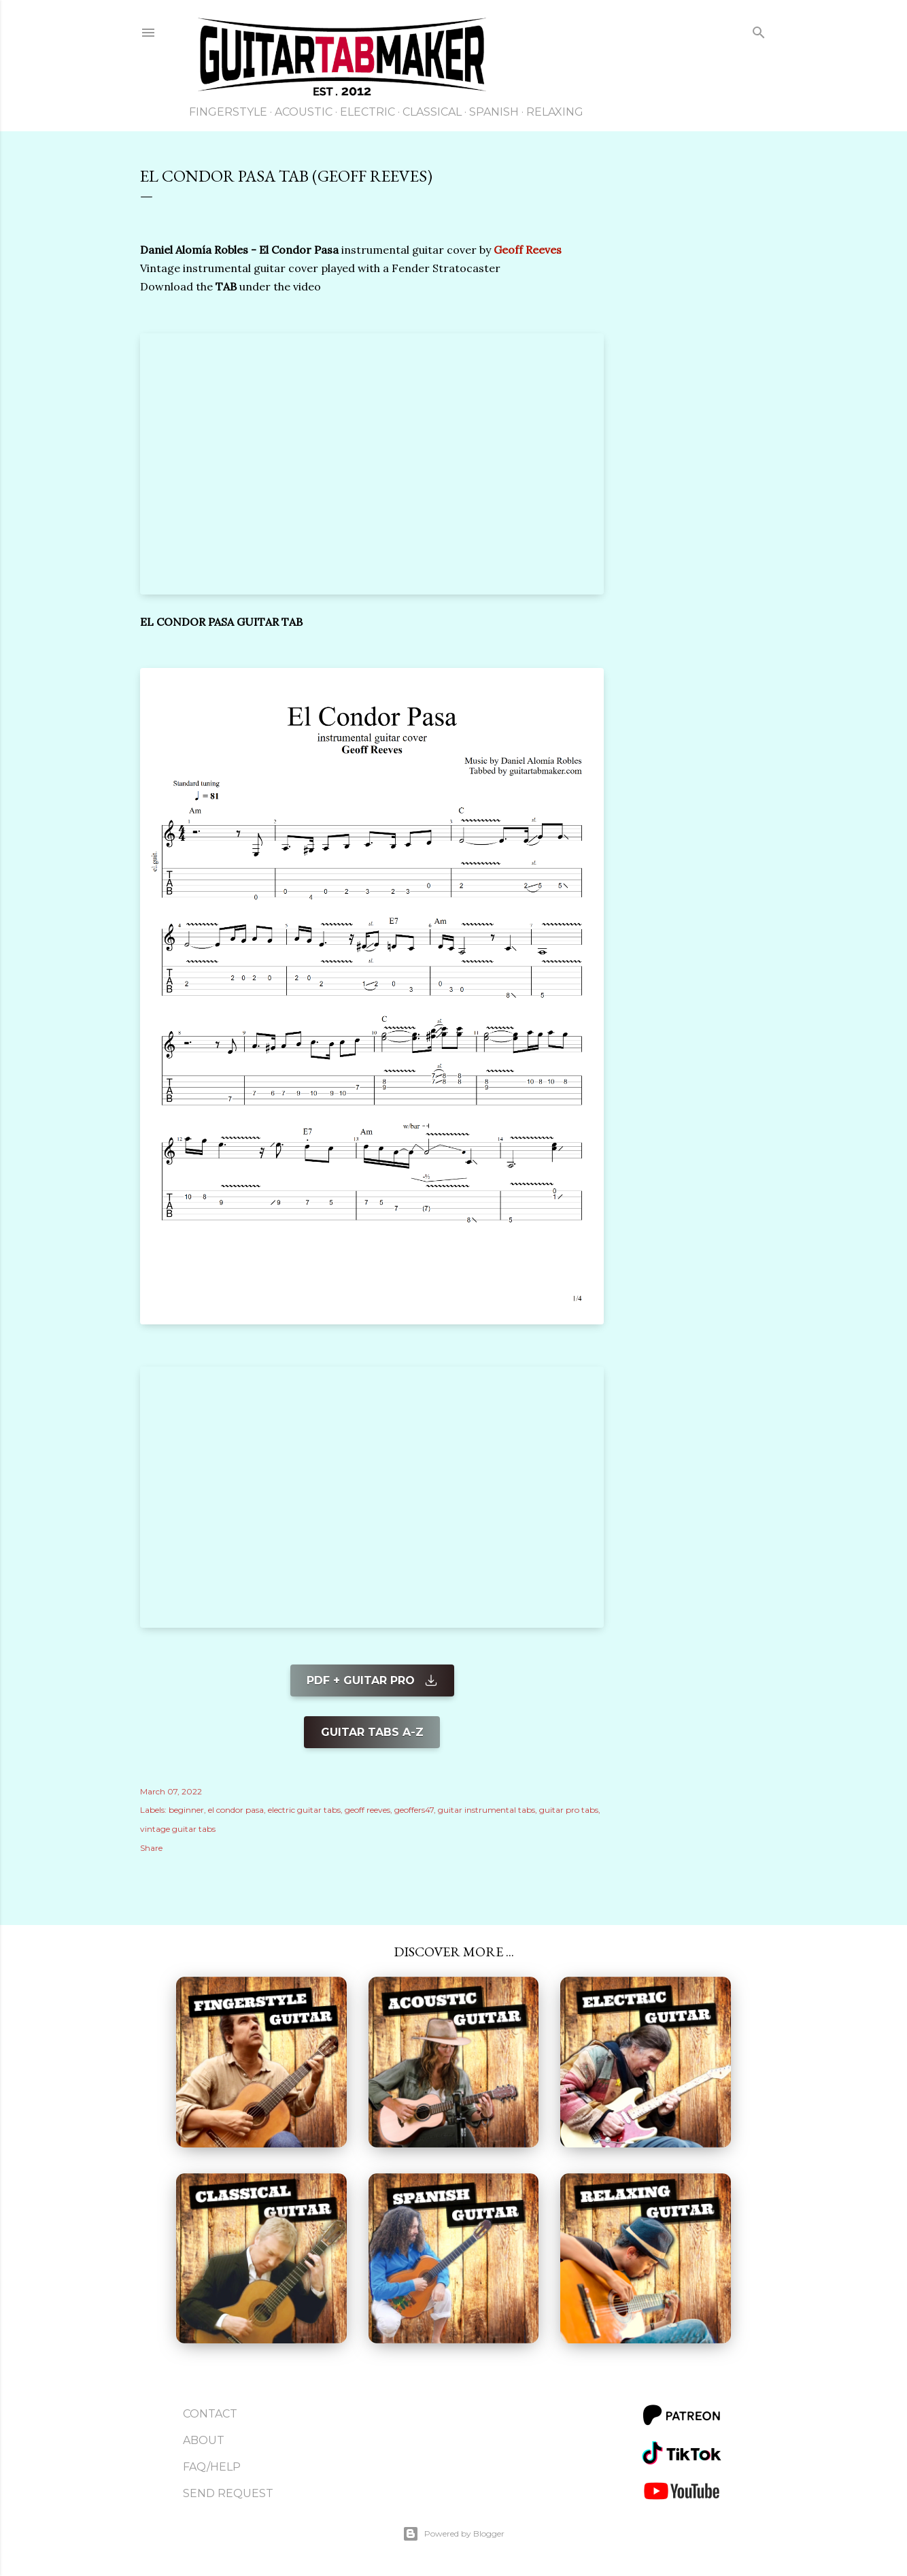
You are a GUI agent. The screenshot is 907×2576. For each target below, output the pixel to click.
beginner (186, 1810)
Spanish (494, 111)
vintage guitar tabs (178, 1829)
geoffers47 (414, 1810)
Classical (432, 111)
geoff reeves (367, 1810)
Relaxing (554, 111)
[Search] (759, 35)
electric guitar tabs (304, 1810)
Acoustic (303, 111)
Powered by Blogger (453, 2534)
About (203, 2440)
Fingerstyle (228, 111)
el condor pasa (236, 1810)
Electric (367, 111)
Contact (210, 2413)
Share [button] (151, 1848)
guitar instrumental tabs (486, 1810)
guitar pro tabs (568, 1810)
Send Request (228, 2493)
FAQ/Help (212, 2466)
